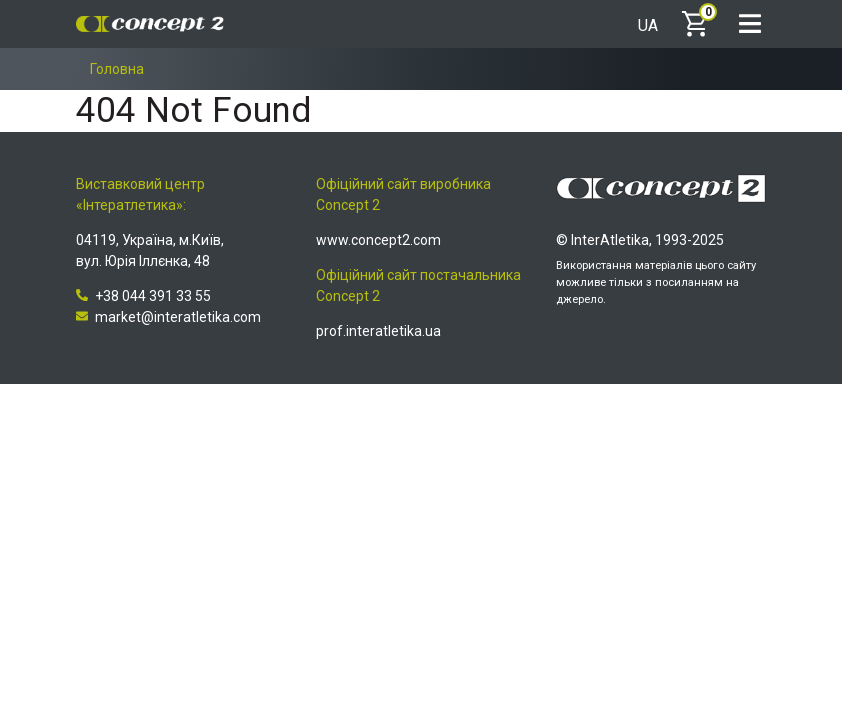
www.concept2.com (378, 240)
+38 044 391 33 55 (143, 296)
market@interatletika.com (168, 317)
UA (648, 26)
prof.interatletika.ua (378, 331)
